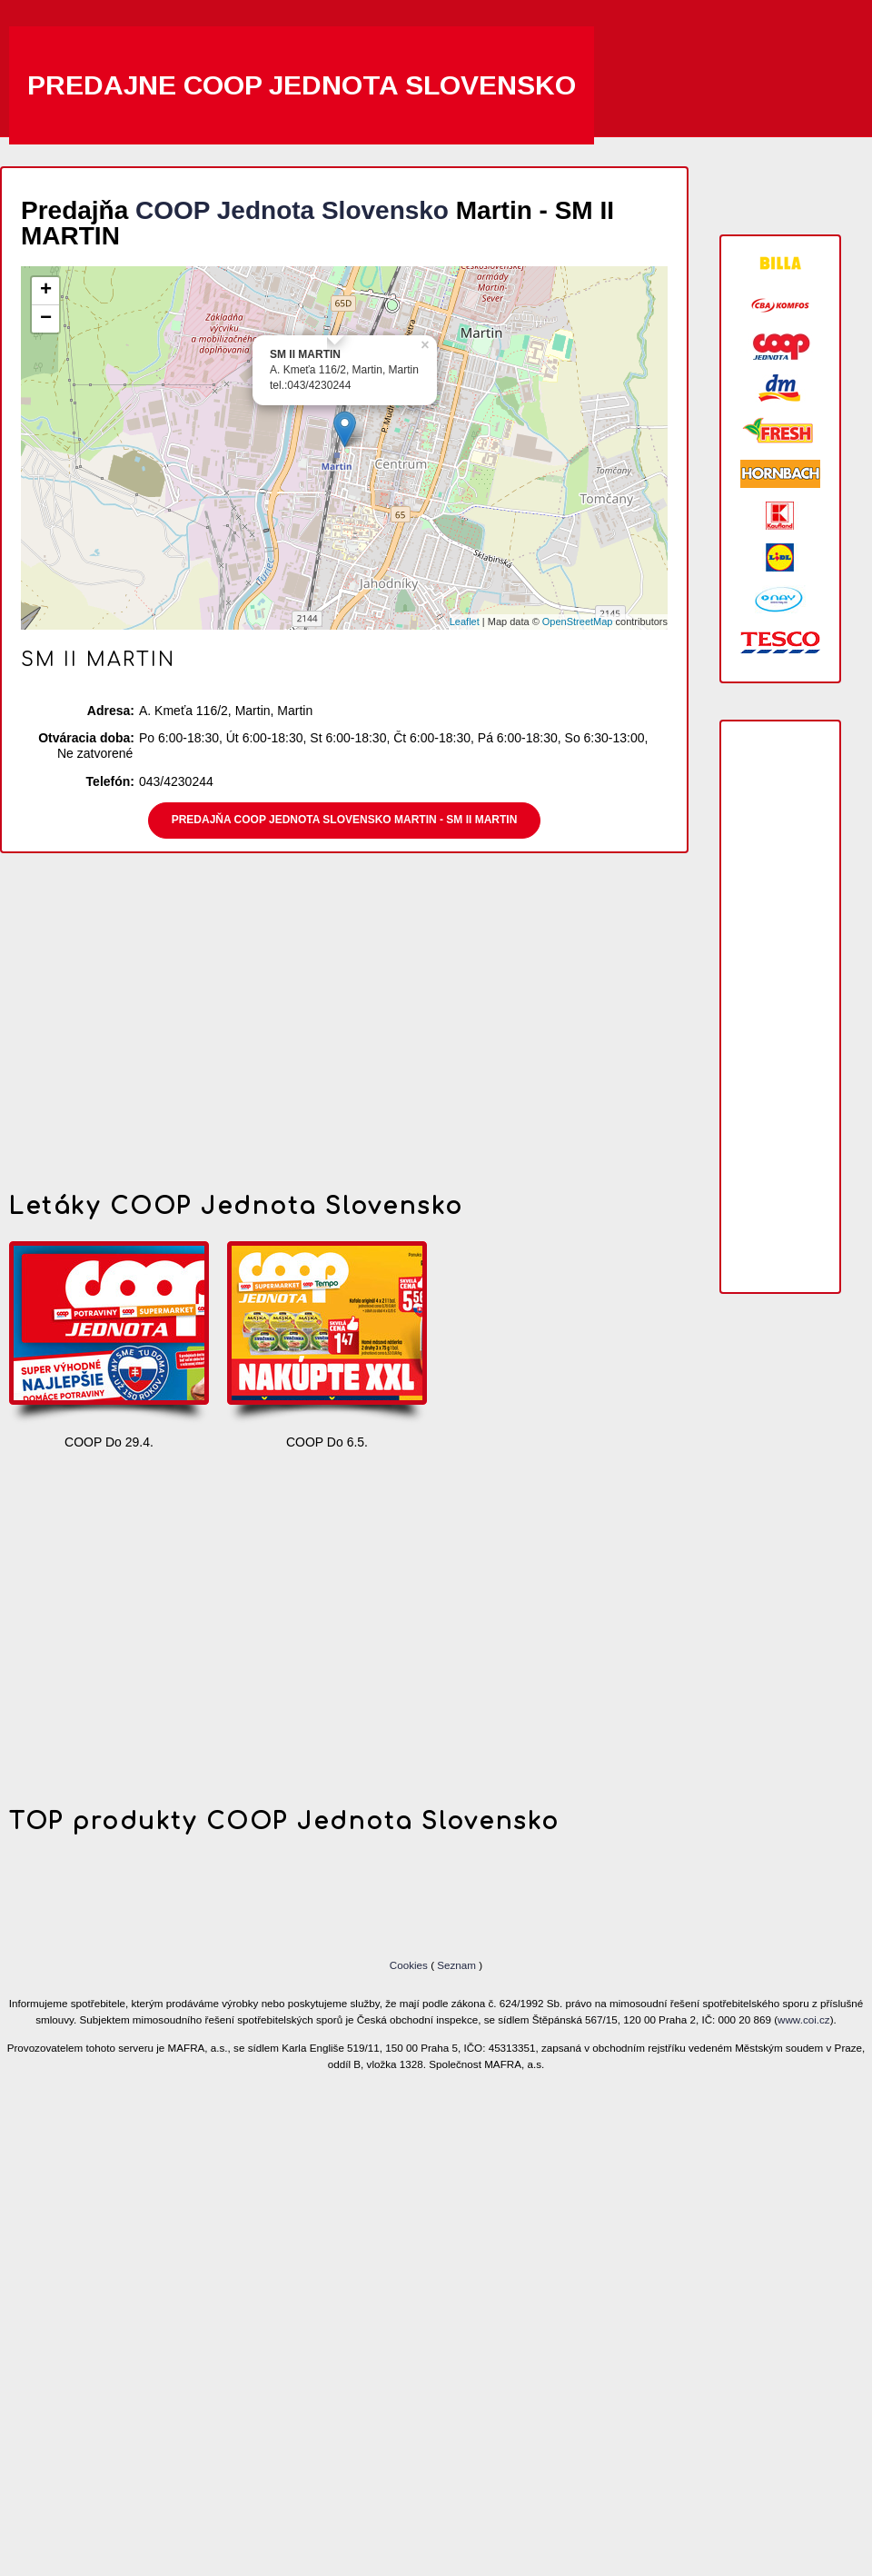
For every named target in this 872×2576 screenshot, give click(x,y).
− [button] (46, 319)
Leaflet (465, 621)
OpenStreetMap (577, 621)
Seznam (456, 1965)
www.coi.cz (804, 2019)
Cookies (410, 1965)
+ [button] (46, 290)
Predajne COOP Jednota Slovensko (301, 85)
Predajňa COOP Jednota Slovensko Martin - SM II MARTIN (345, 819)
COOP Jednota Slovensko (292, 210)
